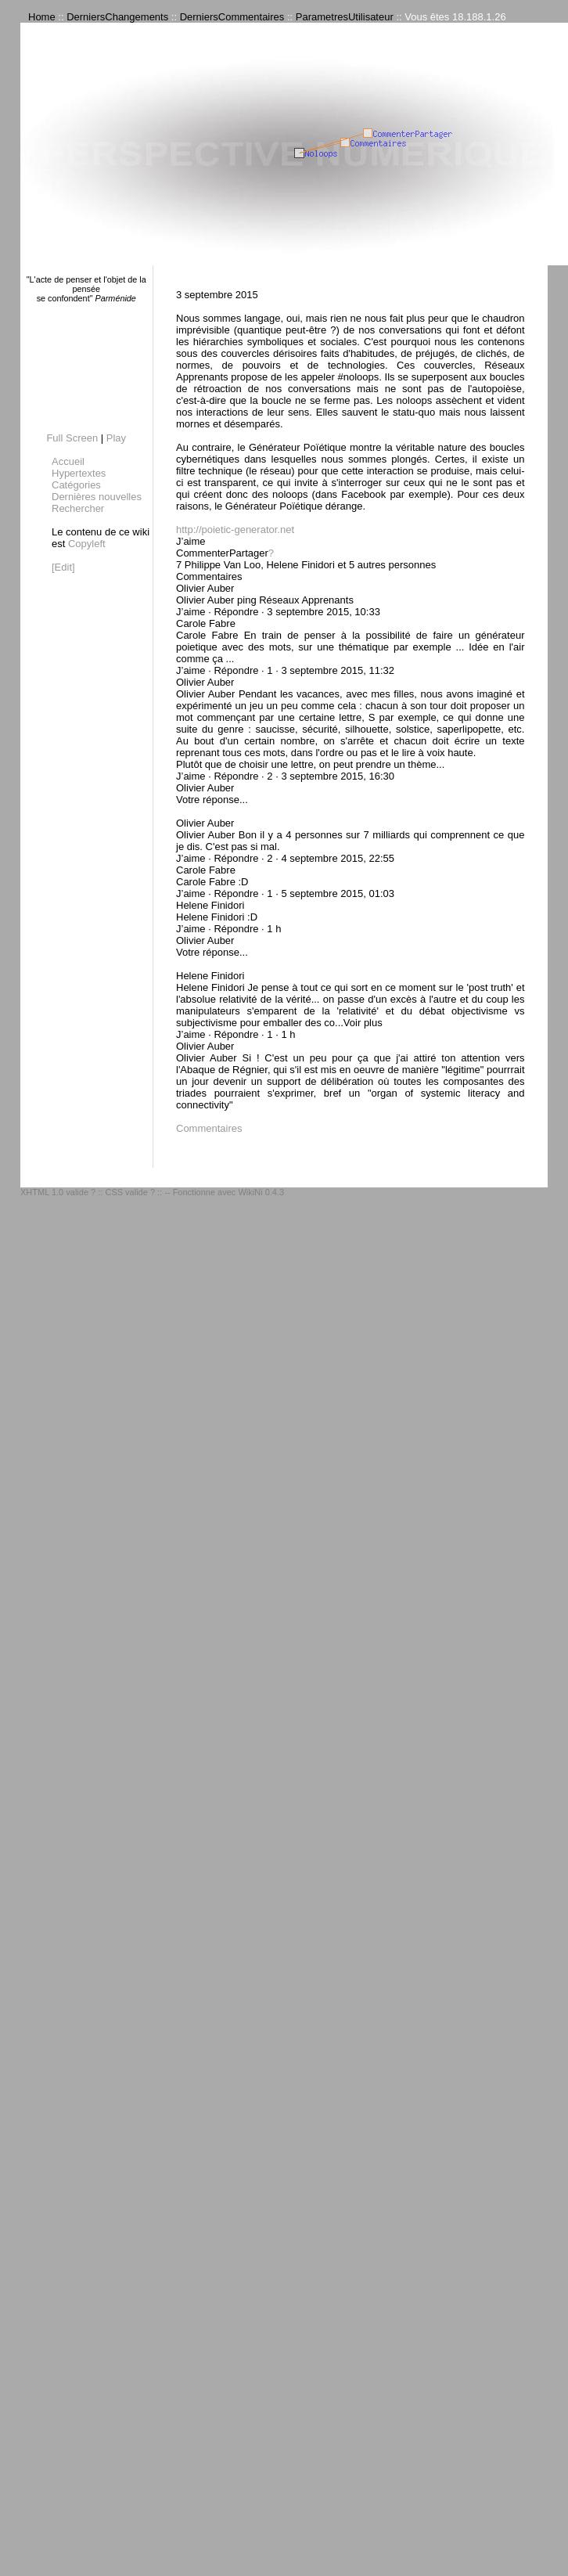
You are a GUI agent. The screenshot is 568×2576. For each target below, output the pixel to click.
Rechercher (78, 508)
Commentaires (209, 1128)
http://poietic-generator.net (235, 529)
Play (116, 438)
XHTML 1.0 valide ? (57, 1192)
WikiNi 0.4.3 (261, 1192)
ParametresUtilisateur (345, 17)
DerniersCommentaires (232, 17)
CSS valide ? (130, 1192)
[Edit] (63, 567)
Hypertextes (79, 473)
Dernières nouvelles (97, 497)
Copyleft (87, 543)
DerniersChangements (117, 17)
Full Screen (72, 438)
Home (42, 17)
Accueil (68, 461)
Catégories (76, 485)
